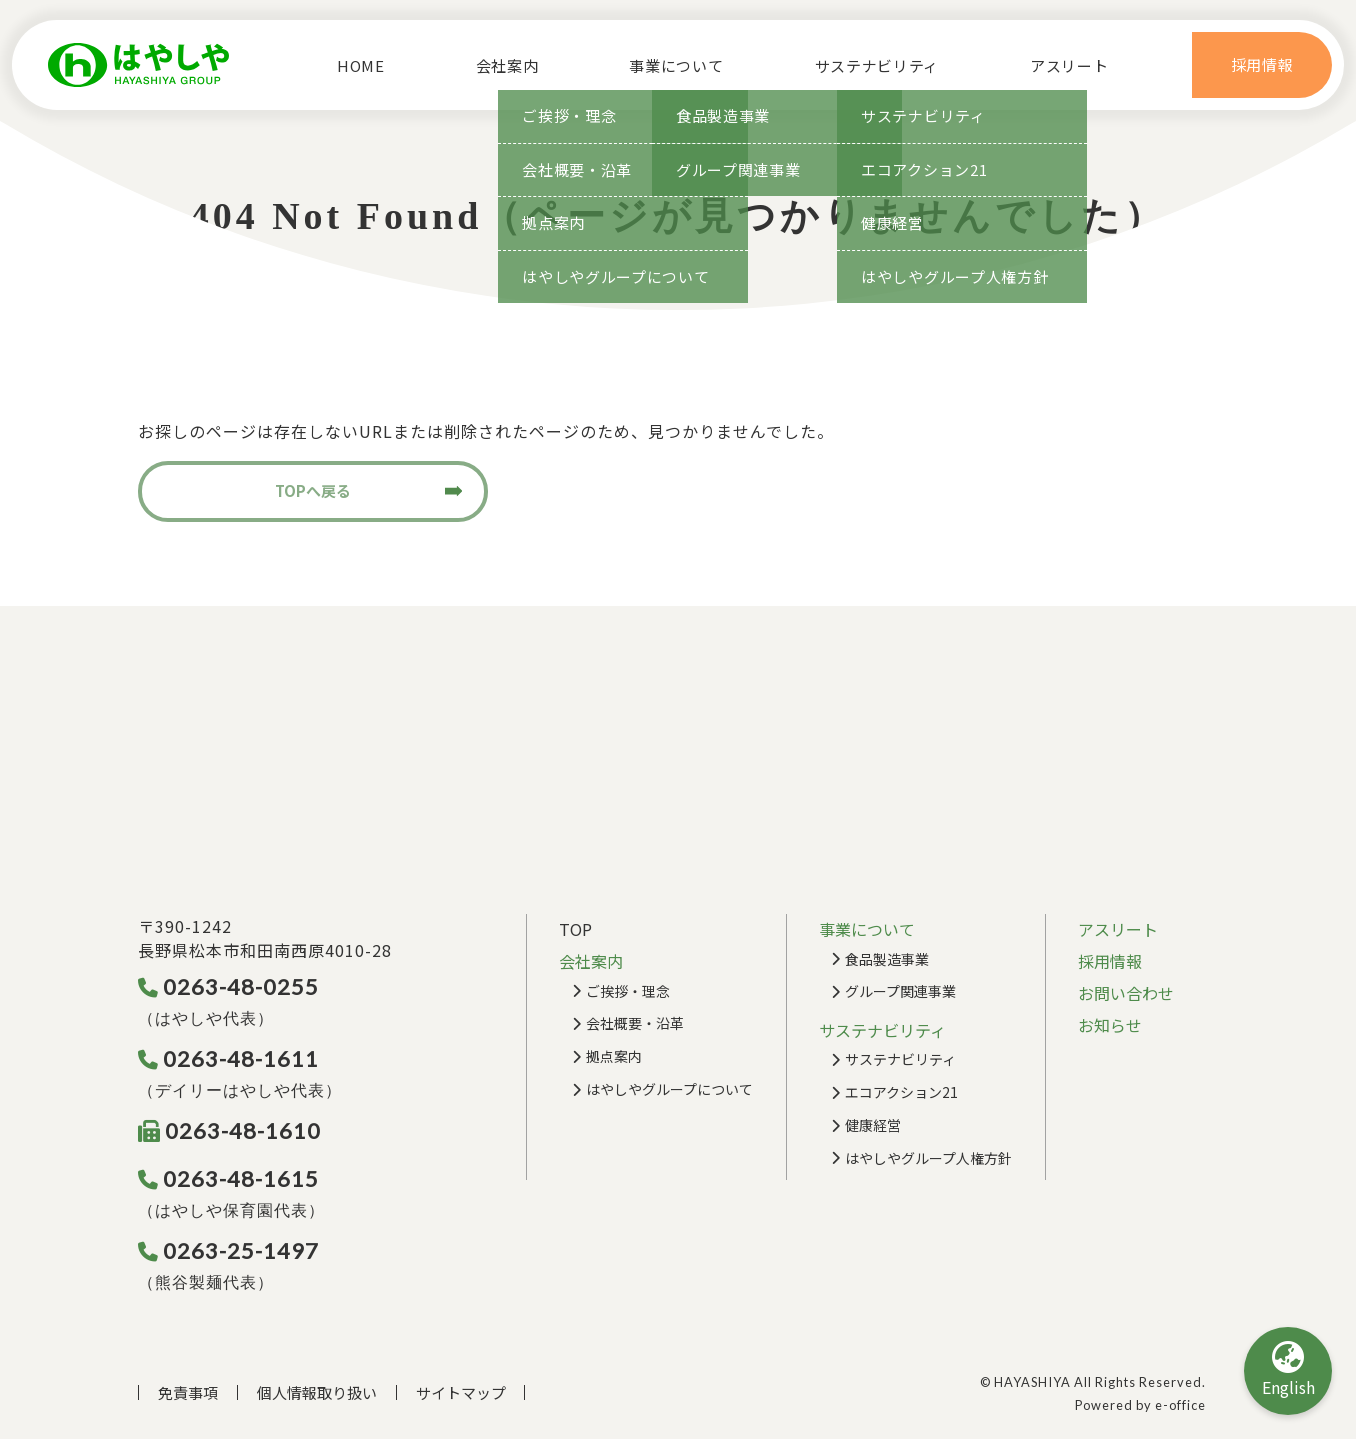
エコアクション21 (901, 1092)
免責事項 (188, 1392)
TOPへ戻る (313, 490)
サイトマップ (461, 1392)
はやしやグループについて (669, 1089)
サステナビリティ (900, 1059)
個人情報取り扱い (317, 1392)
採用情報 (1110, 961)
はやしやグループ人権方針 (928, 1158)
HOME (353, 65)
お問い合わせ (1126, 993)
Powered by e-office (1140, 1405)
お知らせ (1110, 1025)
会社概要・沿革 (635, 1023)
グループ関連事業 (900, 991)
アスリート (1077, 65)
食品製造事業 (887, 959)
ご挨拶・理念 (628, 991)
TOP (575, 929)
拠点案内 (614, 1056)
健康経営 (873, 1125)
